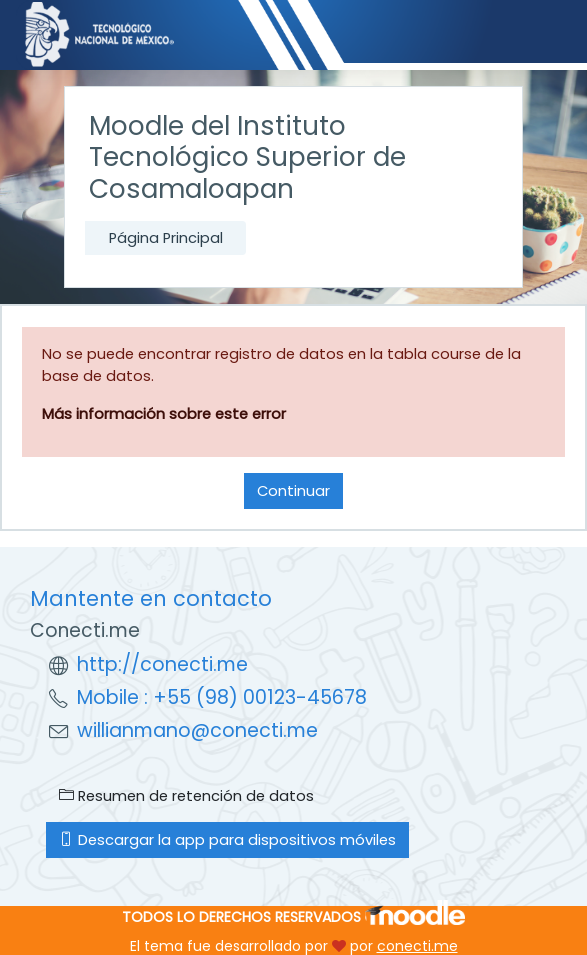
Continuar (293, 491)
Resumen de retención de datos (186, 796)
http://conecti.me (162, 664)
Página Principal (166, 238)
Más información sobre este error (164, 414)
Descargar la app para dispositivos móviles (227, 840)
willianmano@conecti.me (197, 730)
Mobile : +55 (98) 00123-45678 (222, 697)
